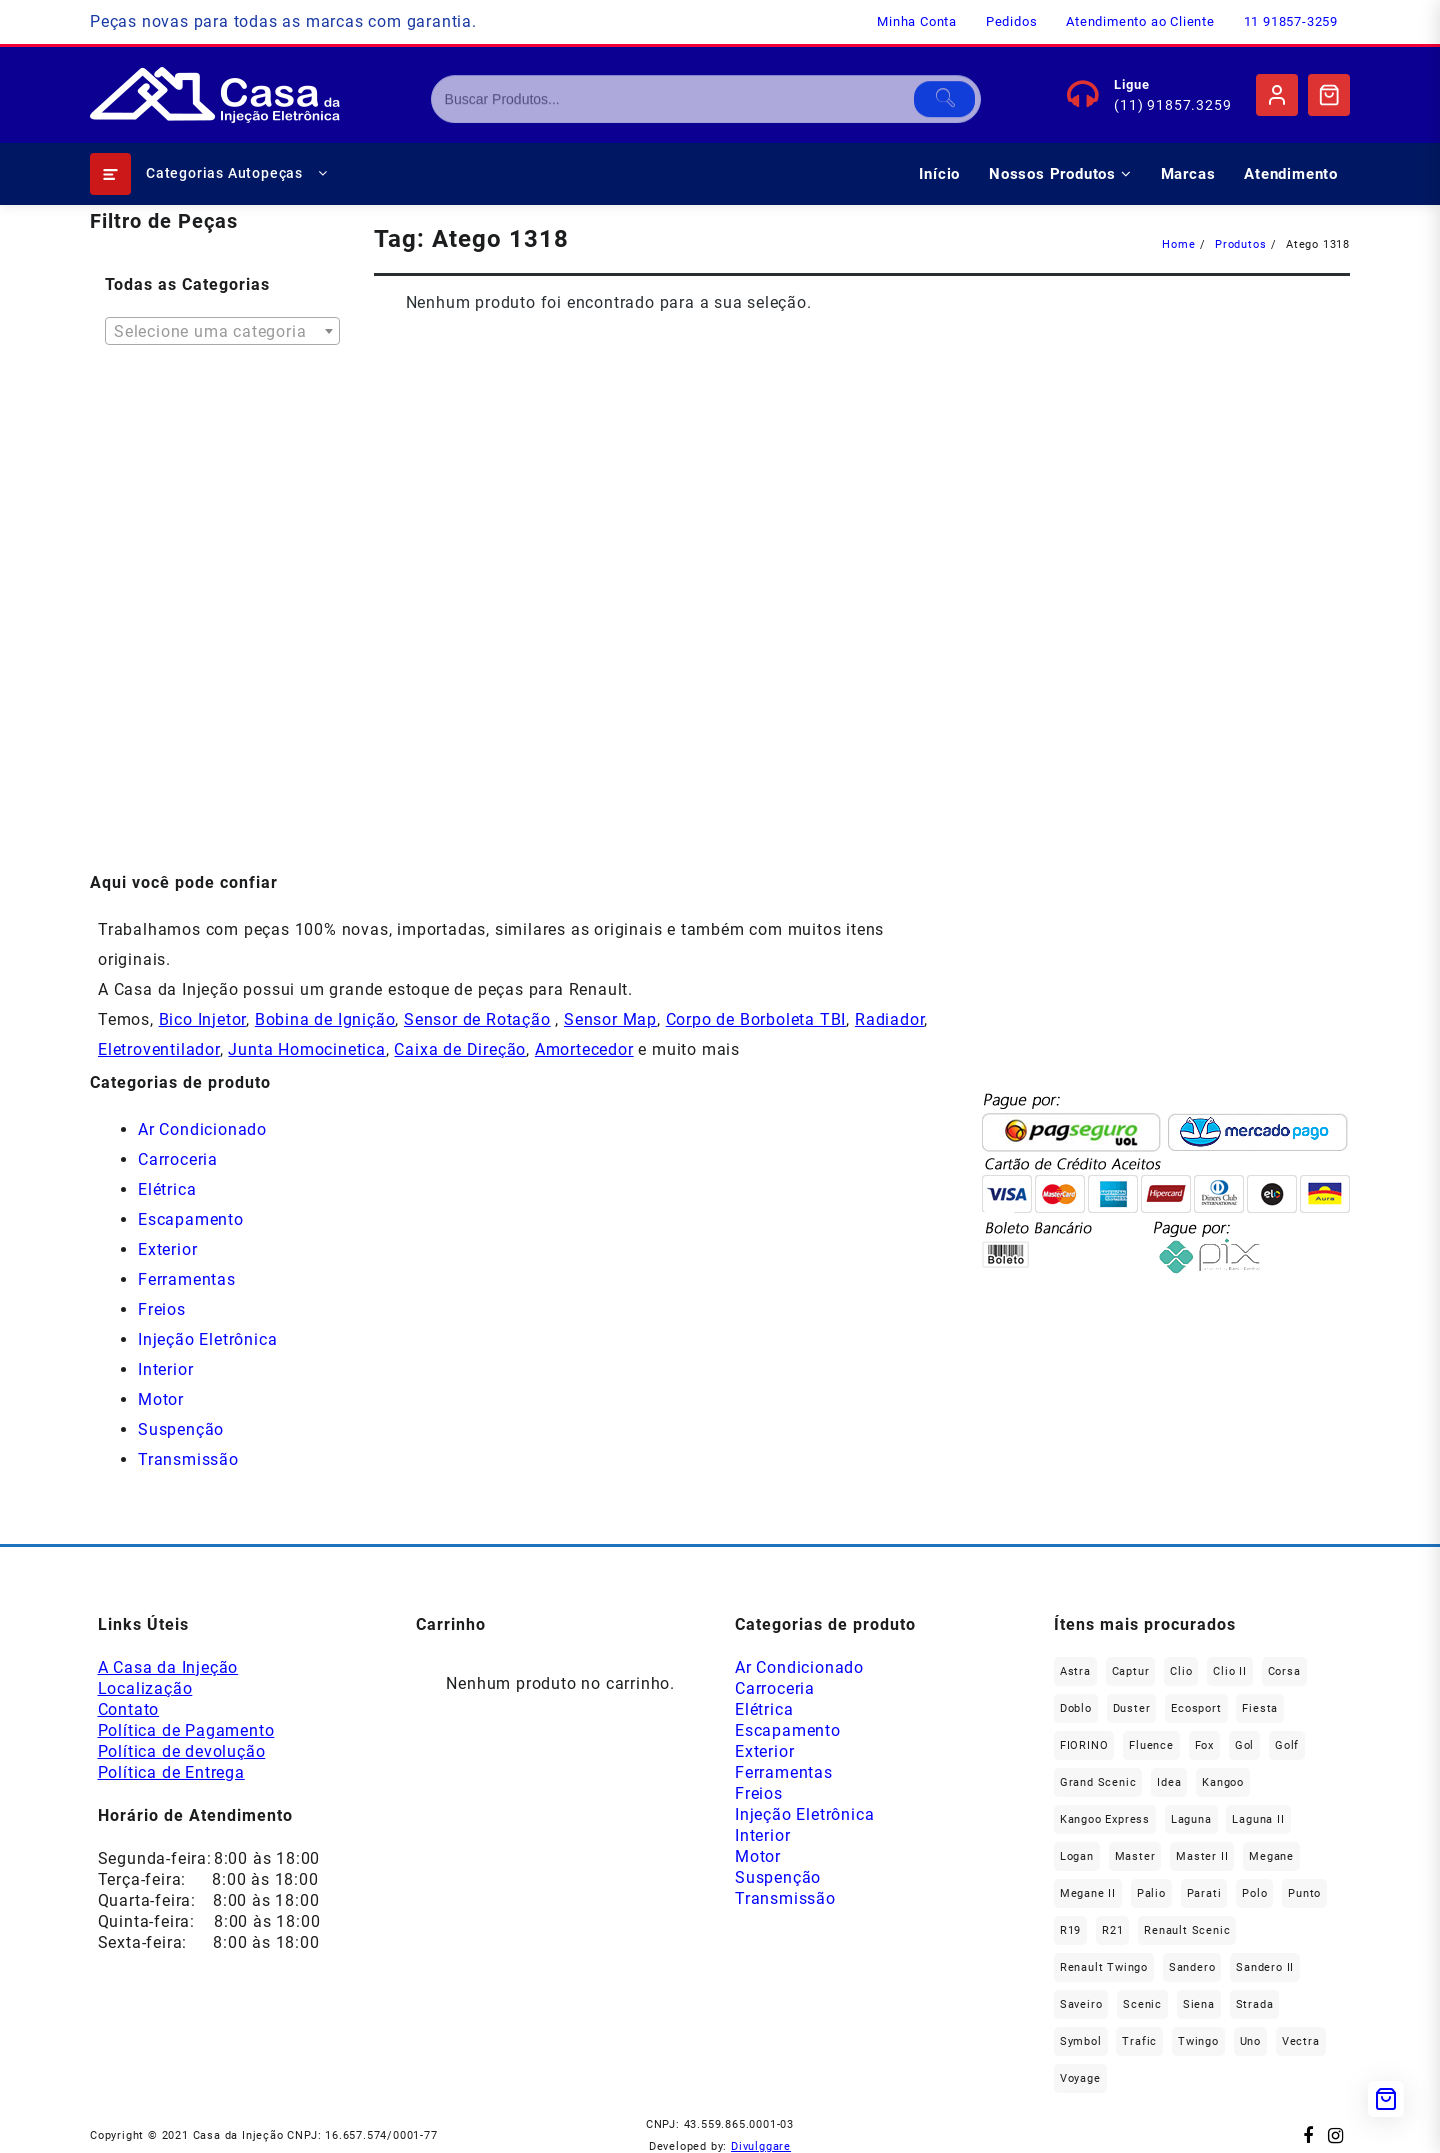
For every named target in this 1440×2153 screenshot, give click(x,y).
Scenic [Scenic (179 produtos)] (1142, 2004)
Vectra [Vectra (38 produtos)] (1301, 2041)
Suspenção (181, 1429)
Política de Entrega (171, 1772)
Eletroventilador (159, 1049)
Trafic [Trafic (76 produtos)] (1139, 2041)
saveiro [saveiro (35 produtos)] (1081, 2004)
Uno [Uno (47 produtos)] (1250, 2041)
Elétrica (167, 1189)
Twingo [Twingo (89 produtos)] (1198, 2041)
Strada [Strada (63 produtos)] (1255, 2004)
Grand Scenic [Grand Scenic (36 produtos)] (1098, 1782)
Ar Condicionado (202, 1129)
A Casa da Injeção (168, 1667)
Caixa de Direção (460, 1049)
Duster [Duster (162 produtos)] (1132, 1708)
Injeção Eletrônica (207, 1339)
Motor (161, 1399)
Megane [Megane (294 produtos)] (1271, 1856)
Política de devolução (182, 1751)
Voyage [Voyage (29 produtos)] (1080, 2078)
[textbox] (222, 338)
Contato (129, 1709)
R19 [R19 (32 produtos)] (1070, 1930)
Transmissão (188, 1459)
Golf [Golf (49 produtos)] (1287, 1745)
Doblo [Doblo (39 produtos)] (1076, 1708)
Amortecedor (584, 1049)
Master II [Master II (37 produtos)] (1202, 1856)
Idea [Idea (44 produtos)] (1169, 1782)
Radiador (889, 1019)
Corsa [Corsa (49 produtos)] (1284, 1671)
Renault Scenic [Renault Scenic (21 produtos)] (1187, 1930)
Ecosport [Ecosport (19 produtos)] (1196, 1708)
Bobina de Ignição (325, 1019)
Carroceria (178, 1159)
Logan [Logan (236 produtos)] (1077, 1856)
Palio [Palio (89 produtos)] (1151, 1893)
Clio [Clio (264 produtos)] (1181, 1671)
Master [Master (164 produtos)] (1135, 1856)
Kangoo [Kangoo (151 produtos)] (1223, 1782)
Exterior (167, 1249)
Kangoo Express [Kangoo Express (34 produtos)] (1105, 1819)
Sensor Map (610, 1019)
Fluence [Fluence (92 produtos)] (1151, 1745)
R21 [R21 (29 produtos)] (1112, 1930)
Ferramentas (187, 1279)
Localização (145, 1688)
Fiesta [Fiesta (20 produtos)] (1260, 1708)
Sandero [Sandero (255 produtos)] (1192, 1967)
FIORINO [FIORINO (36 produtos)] (1084, 1745)
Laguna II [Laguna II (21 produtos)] (1258, 1819)
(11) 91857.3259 (1172, 105)
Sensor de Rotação (477, 1019)
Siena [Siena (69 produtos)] (1199, 2004)
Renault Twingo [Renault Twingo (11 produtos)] (1104, 1967)
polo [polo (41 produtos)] (1254, 1893)
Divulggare (761, 2146)
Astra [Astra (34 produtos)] (1075, 1671)
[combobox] (222, 331)
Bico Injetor (203, 1019)
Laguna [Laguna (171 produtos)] (1191, 1819)
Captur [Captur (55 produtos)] (1131, 1671)
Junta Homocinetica (306, 1049)
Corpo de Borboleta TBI (756, 1019)
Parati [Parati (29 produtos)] (1204, 1893)
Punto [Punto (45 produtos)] (1304, 1893)
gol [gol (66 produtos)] (1244, 1745)
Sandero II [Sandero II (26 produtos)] (1265, 1967)
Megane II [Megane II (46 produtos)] (1088, 1893)
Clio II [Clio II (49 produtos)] (1230, 1671)
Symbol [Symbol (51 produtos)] (1081, 2041)
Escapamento (191, 1219)
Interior (165, 1369)
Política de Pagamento (186, 1730)
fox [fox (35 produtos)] (1204, 1745)
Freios (162, 1309)
